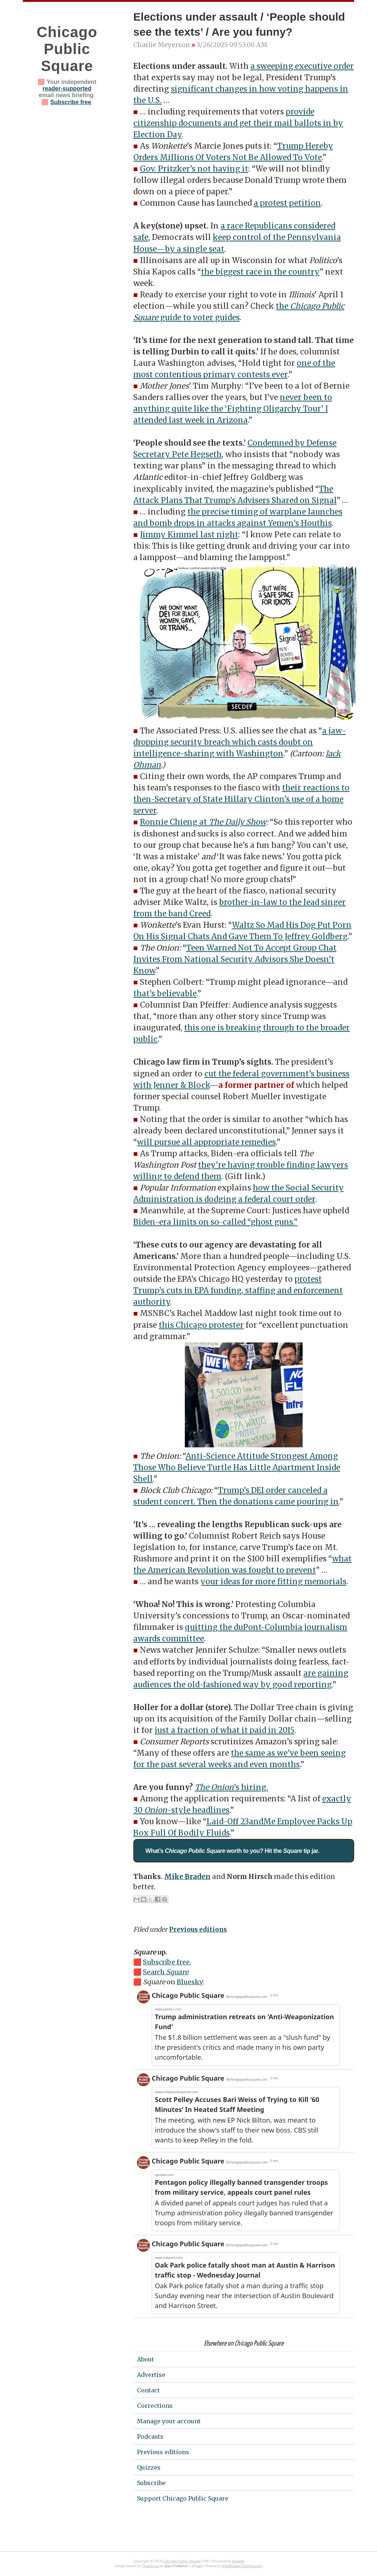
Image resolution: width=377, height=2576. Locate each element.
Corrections (155, 2405)
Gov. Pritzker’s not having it (194, 169)
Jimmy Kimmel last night (189, 534)
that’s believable (165, 993)
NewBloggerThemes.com (241, 2566)
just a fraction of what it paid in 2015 (224, 1730)
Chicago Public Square (67, 49)
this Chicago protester (201, 1325)
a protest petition (287, 203)
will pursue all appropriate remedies (206, 1142)
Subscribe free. (167, 1962)
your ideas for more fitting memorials (273, 1581)
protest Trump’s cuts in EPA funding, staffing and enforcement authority (238, 1290)
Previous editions (198, 1929)
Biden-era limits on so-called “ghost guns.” (215, 1222)
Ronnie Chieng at (174, 822)
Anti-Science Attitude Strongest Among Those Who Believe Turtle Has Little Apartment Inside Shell (236, 1467)
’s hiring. (231, 1787)
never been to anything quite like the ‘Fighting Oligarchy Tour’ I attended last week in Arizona (232, 409)
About (145, 2359)
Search (165, 1972)
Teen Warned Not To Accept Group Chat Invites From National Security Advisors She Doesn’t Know (235, 959)
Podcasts (150, 2436)
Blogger (238, 2561)
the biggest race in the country (260, 272)
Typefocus (150, 2566)
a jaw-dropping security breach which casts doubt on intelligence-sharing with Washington (239, 742)
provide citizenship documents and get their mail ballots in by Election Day (238, 123)
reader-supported (67, 88)
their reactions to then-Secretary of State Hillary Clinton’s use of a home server (241, 799)
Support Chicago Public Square (182, 2498)
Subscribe (151, 2483)
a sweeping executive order (302, 66)
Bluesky (190, 1982)
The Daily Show (237, 822)
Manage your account (169, 2421)
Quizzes (149, 2467)
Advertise (151, 2374)
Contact (148, 2390)
